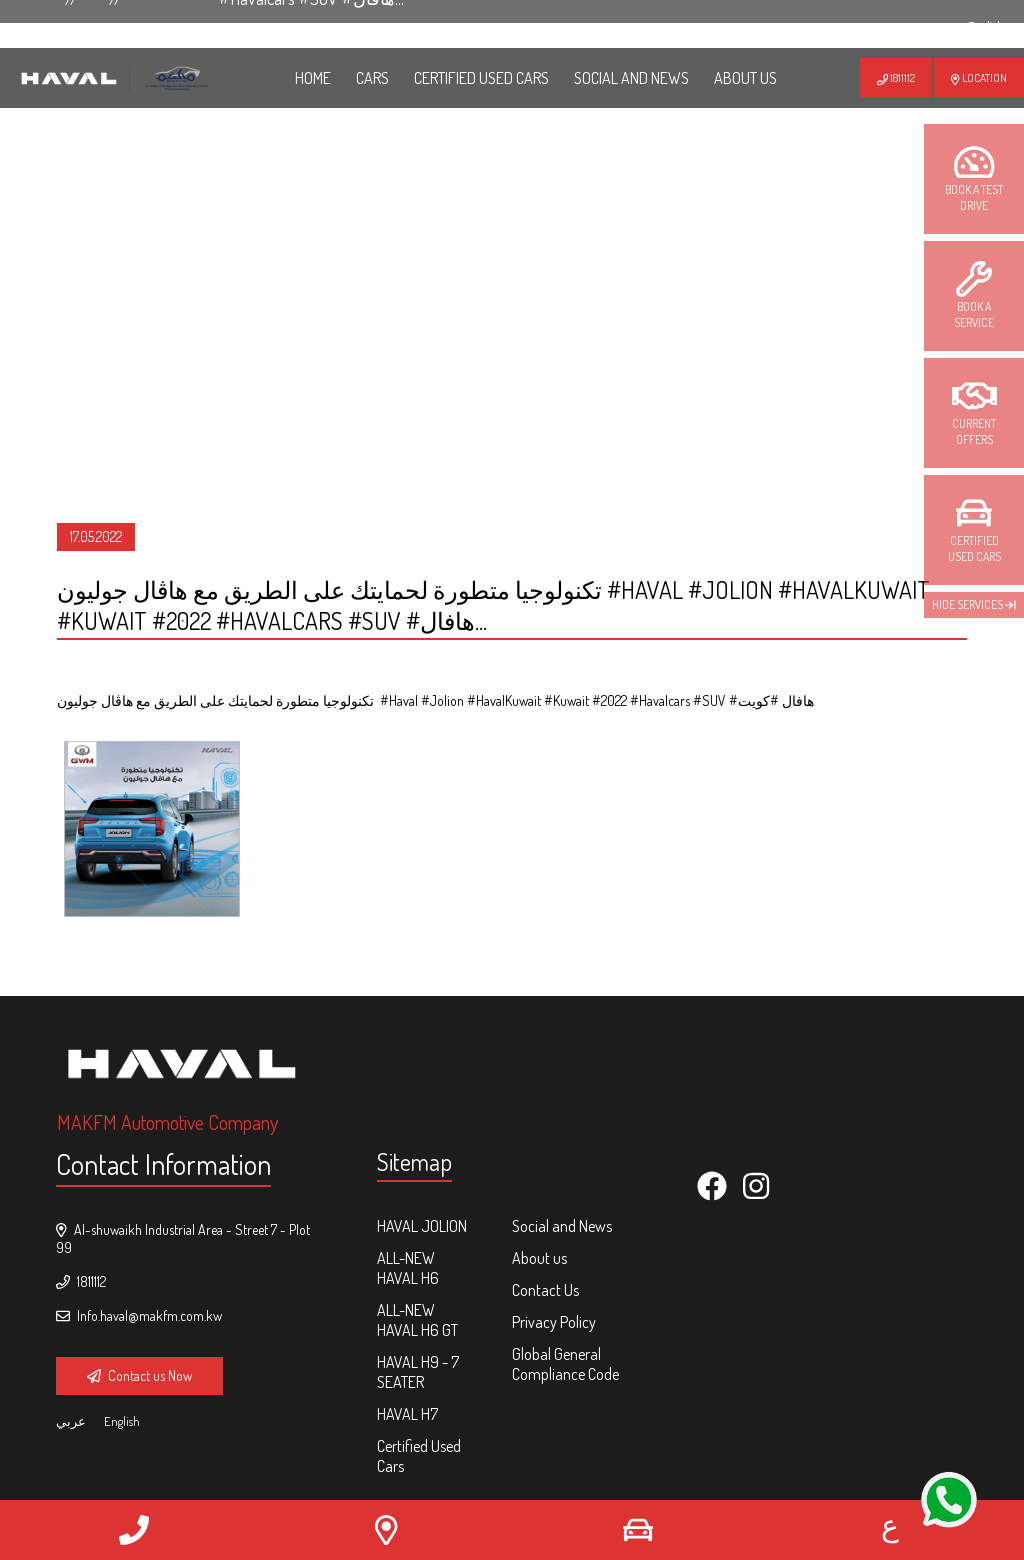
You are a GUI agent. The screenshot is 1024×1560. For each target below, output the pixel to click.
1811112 (896, 77)
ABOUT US (745, 78)
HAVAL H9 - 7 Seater (418, 1372)
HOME (313, 78)
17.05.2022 (96, 536)
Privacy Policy (554, 1322)
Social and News (631, 78)
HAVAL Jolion (422, 1226)
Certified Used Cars (481, 78)
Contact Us (545, 1290)
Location (979, 77)
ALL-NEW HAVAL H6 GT (417, 1320)
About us (539, 1258)
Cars (372, 78)
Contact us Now (139, 1375)
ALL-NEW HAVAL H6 (408, 1268)
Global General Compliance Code (565, 1364)
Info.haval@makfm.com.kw (139, 1315)
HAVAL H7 (407, 1414)
